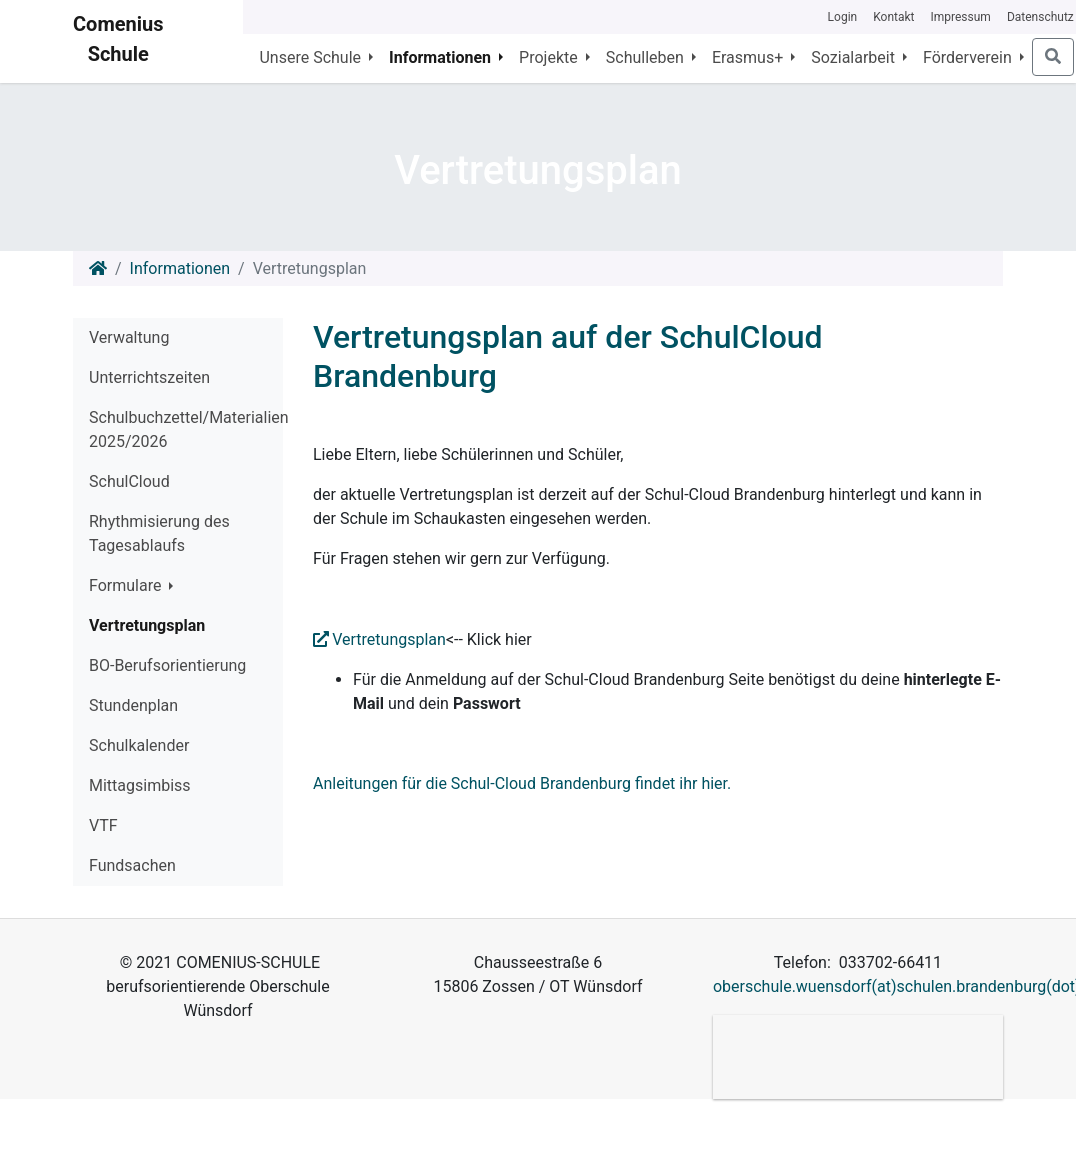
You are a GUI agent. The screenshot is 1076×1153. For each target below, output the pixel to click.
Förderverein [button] (969, 57)
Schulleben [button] (647, 57)
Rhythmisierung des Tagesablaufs (159, 533)
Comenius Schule (118, 39)
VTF (103, 825)
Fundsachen (132, 865)
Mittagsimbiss (140, 785)
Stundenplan (133, 705)
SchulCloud (129, 481)
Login (843, 17)
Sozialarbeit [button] (855, 57)
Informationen (180, 268)
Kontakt (893, 17)
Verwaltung (129, 337)
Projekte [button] (550, 57)
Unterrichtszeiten (149, 377)
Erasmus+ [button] (749, 57)
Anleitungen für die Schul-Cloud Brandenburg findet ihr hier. (522, 783)
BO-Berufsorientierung (167, 665)
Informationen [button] (442, 57)
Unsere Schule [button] (312, 57)
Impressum (961, 17)
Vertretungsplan (147, 625)
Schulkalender (139, 745)
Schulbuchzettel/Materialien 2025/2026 (186, 429)
